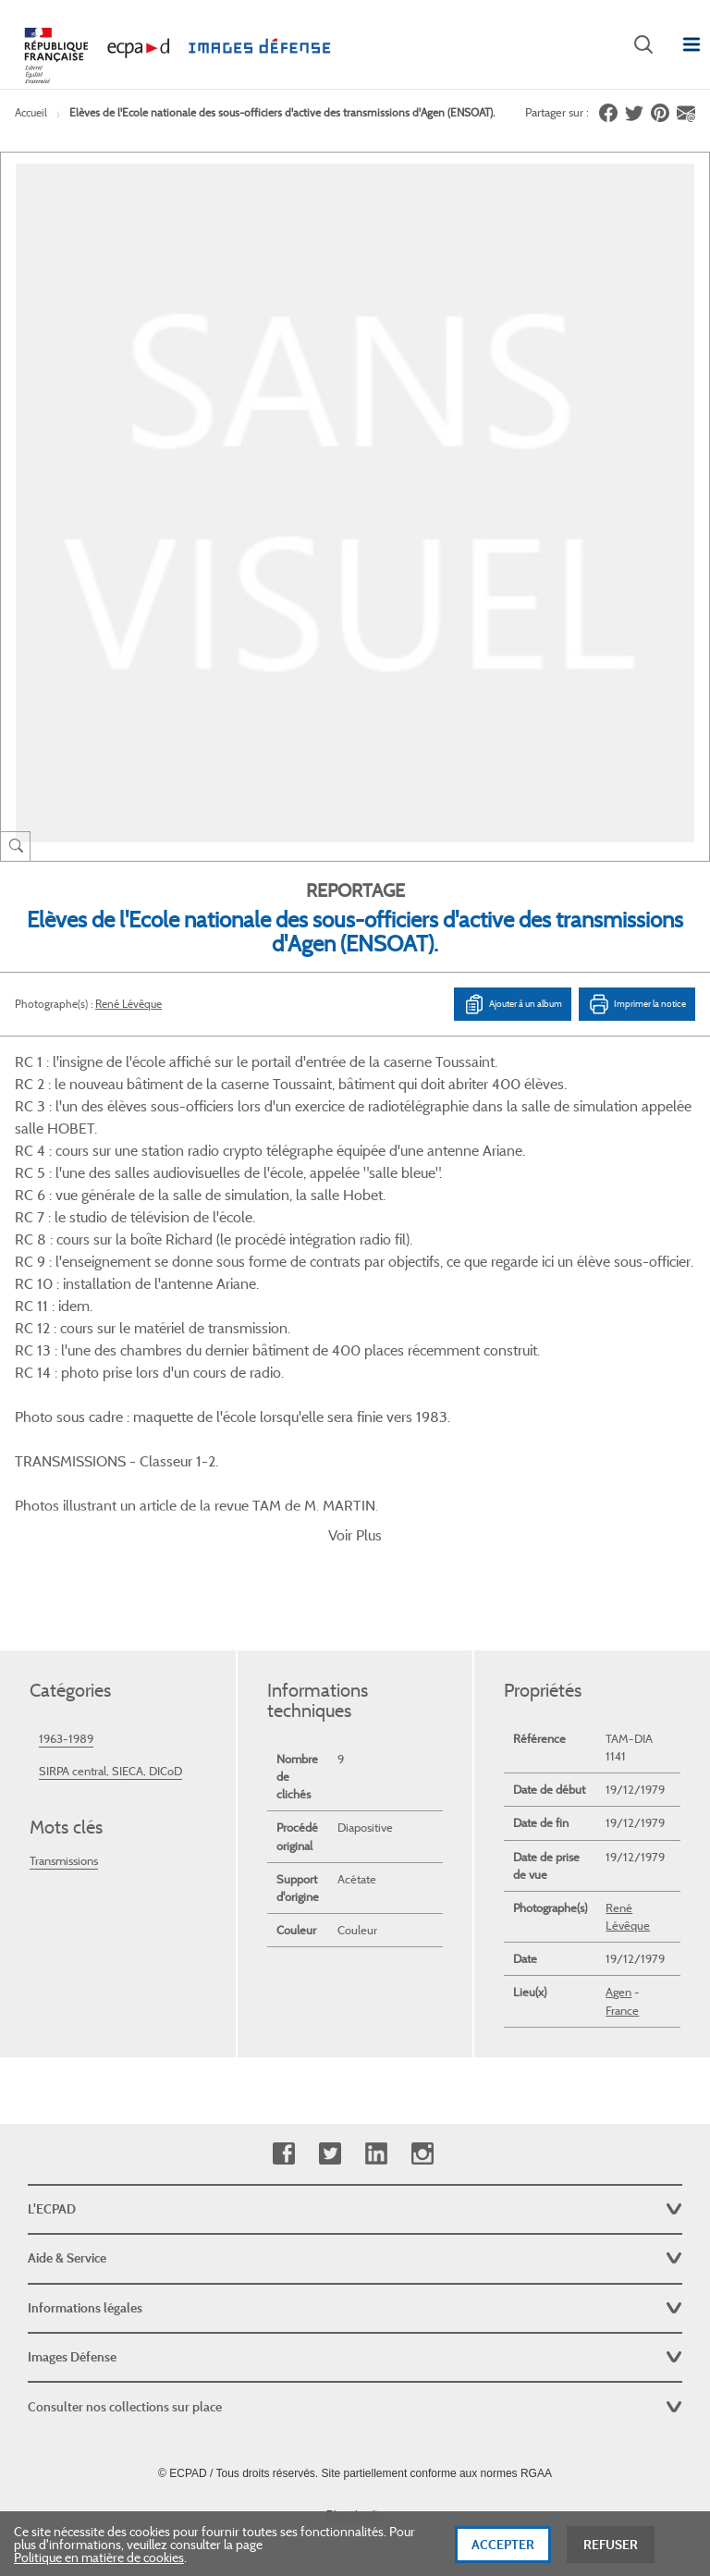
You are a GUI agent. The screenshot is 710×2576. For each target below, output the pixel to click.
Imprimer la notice (637, 1004)
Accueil (31, 112)
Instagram (422, 2013)
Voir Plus (355, 1395)
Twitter (329, 2013)
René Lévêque (128, 1004)
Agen (618, 1851)
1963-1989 (66, 1598)
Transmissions (64, 1720)
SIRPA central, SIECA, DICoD (110, 1631)
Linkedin (375, 2013)
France (622, 1870)
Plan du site (355, 2374)
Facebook (283, 2013)
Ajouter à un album (512, 1004)
